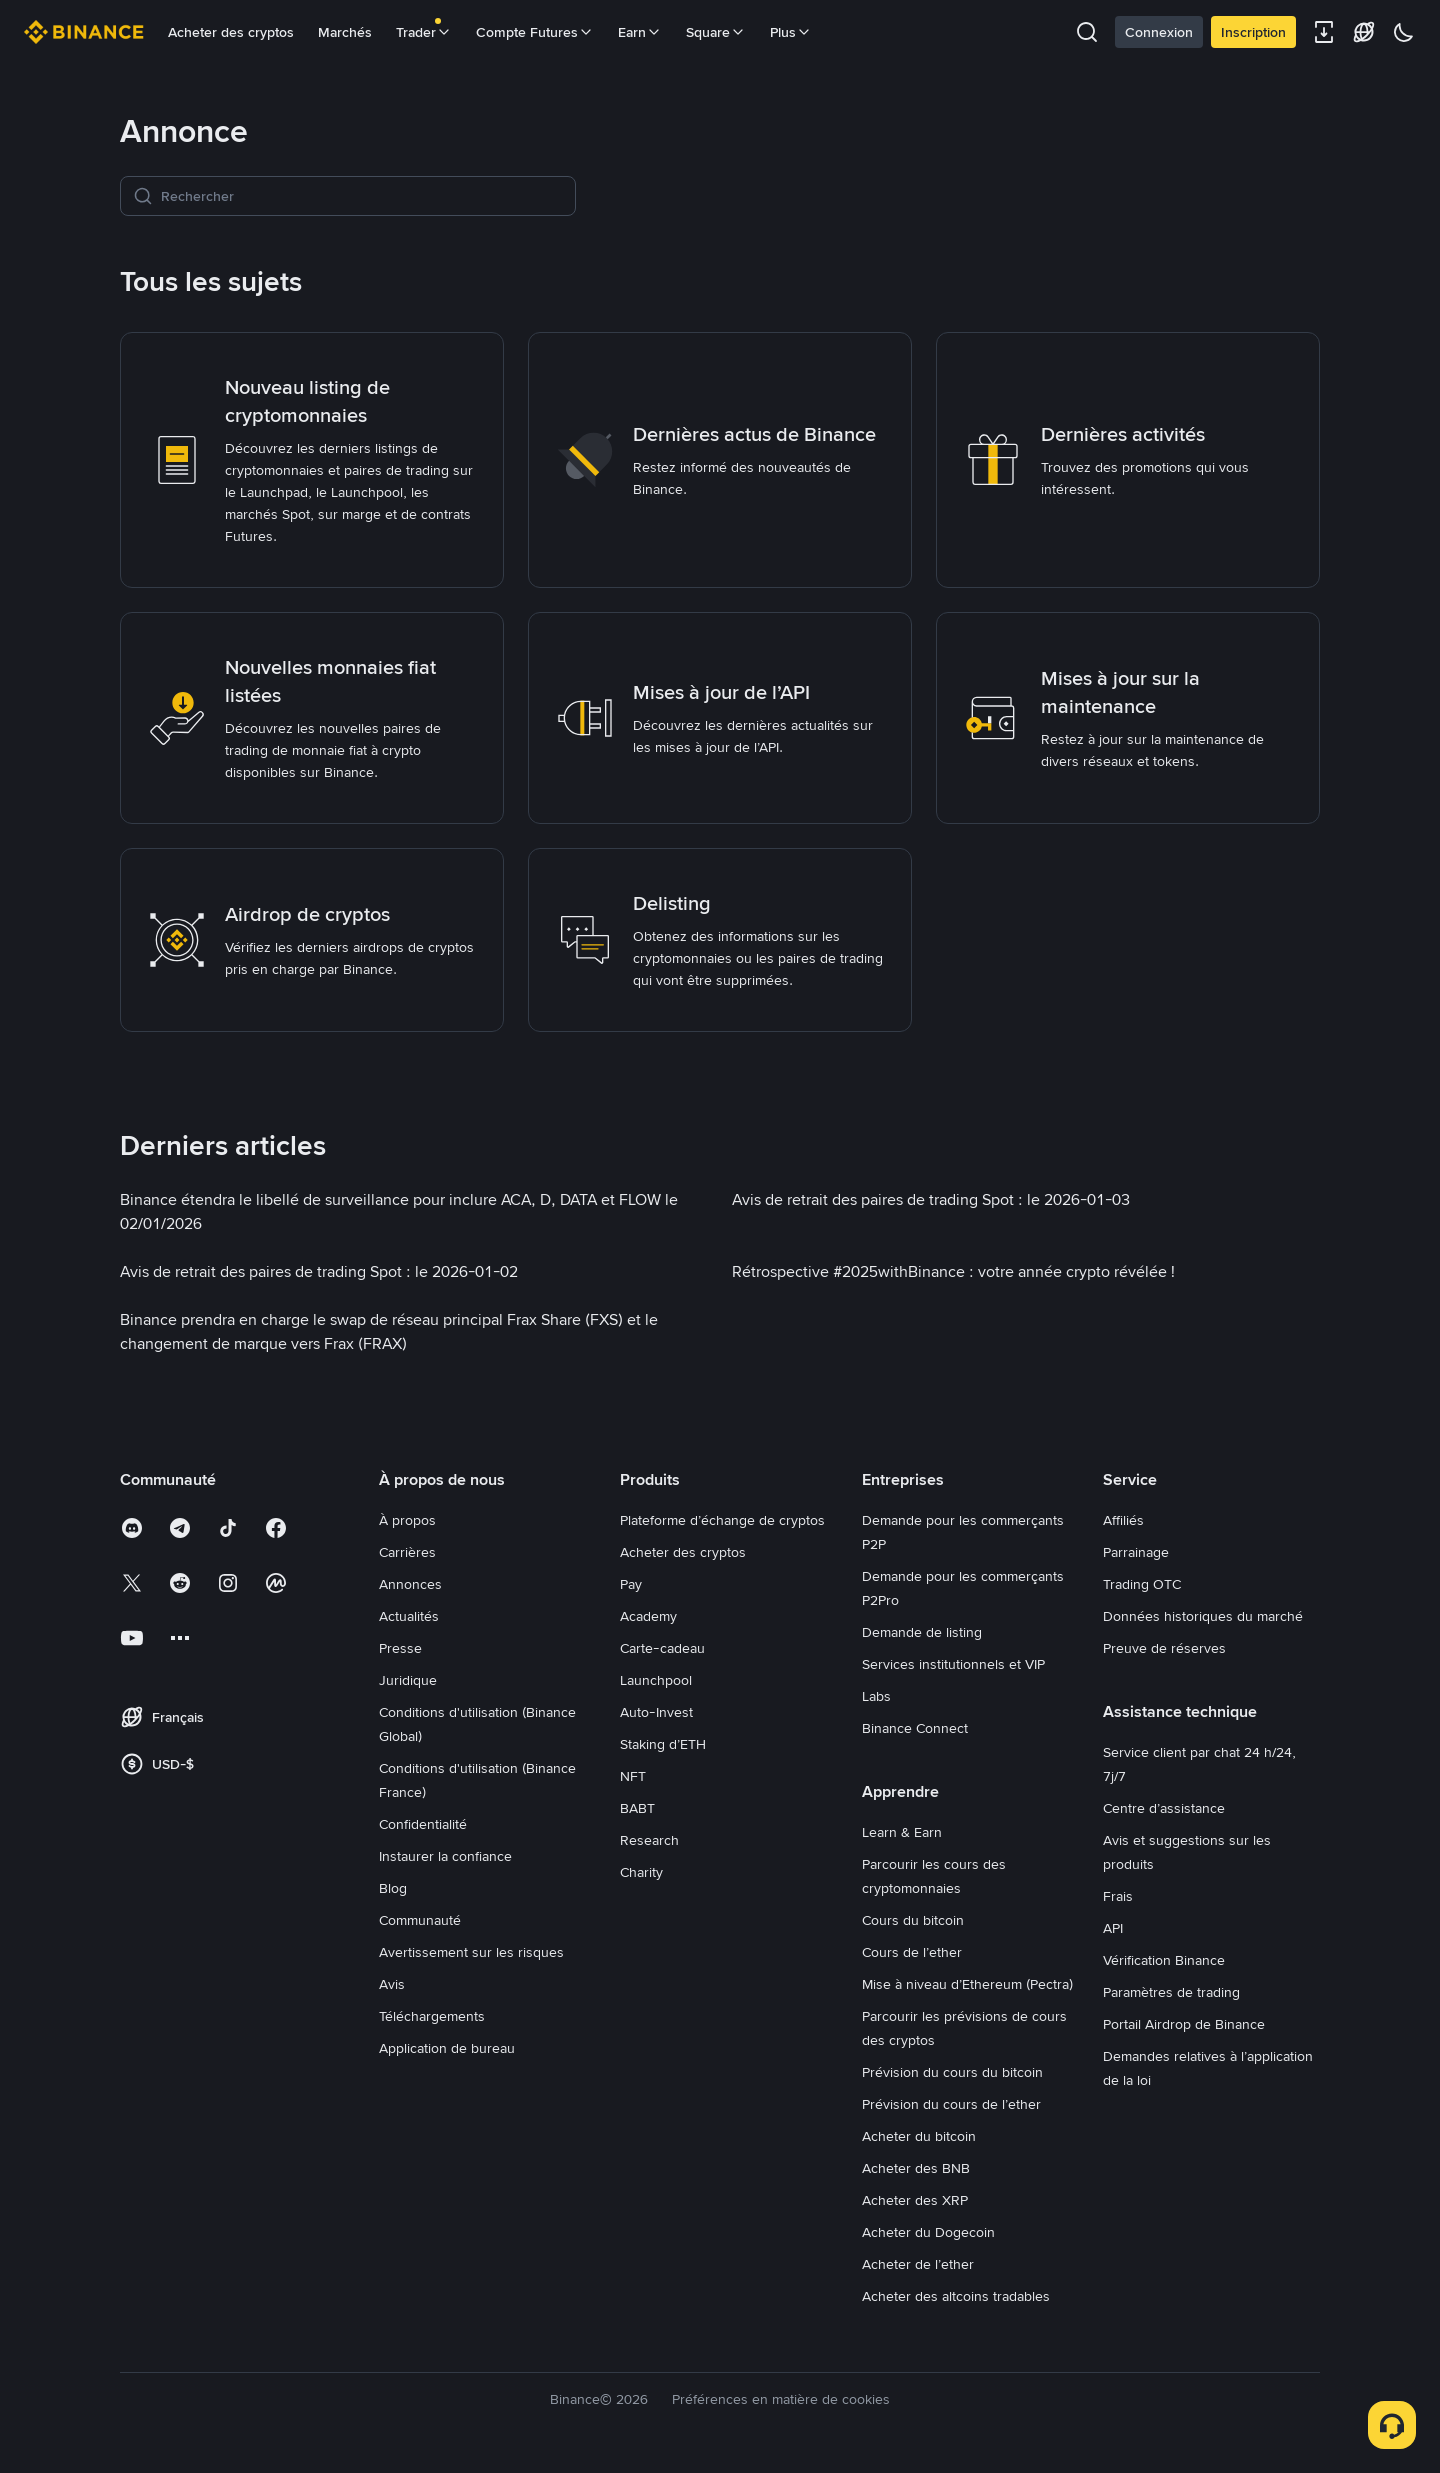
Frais (1118, 1896)
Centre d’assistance (1164, 1808)
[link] (312, 460)
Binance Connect (915, 1728)
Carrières (407, 1552)
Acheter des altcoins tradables (956, 2296)
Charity (641, 1872)
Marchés (345, 32)
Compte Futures (535, 32)
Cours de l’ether (912, 1952)
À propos (407, 1520)
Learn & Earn (902, 1832)
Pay (631, 1584)
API (1113, 1928)
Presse (400, 1648)
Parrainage (1136, 1552)
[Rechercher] (362, 196)
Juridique (408, 1680)
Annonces (410, 1584)
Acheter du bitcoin (919, 2136)
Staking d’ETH (663, 1744)
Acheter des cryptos (231, 32)
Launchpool (656, 1680)
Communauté (420, 1920)
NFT (633, 1776)
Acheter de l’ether (918, 2264)
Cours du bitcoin (913, 1920)
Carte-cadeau (662, 1648)
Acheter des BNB (916, 2168)
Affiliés (1123, 1520)
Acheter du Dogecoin (928, 2232)
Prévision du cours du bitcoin (952, 2072)
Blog (393, 1888)
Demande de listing (922, 1632)
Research (649, 1840)
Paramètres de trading (1171, 1992)
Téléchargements (432, 2016)
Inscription (1253, 32)
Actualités (409, 1616)
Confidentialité (423, 1824)
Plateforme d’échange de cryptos (722, 1520)
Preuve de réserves (1164, 1648)
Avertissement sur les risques (471, 1952)
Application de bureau (447, 2048)
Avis (392, 1984)
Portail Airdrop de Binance (1184, 2024)
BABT (637, 1808)
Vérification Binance (1164, 1960)
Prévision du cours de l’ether (951, 2104)
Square (716, 32)
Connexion (1159, 32)
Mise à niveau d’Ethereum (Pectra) (967, 1984)
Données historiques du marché (1203, 1616)
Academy (648, 1616)
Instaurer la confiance (445, 1856)
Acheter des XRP (915, 2200)
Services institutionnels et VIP (953, 1664)
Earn (640, 32)
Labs (876, 1696)
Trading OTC (1142, 1584)
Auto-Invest (656, 1712)
